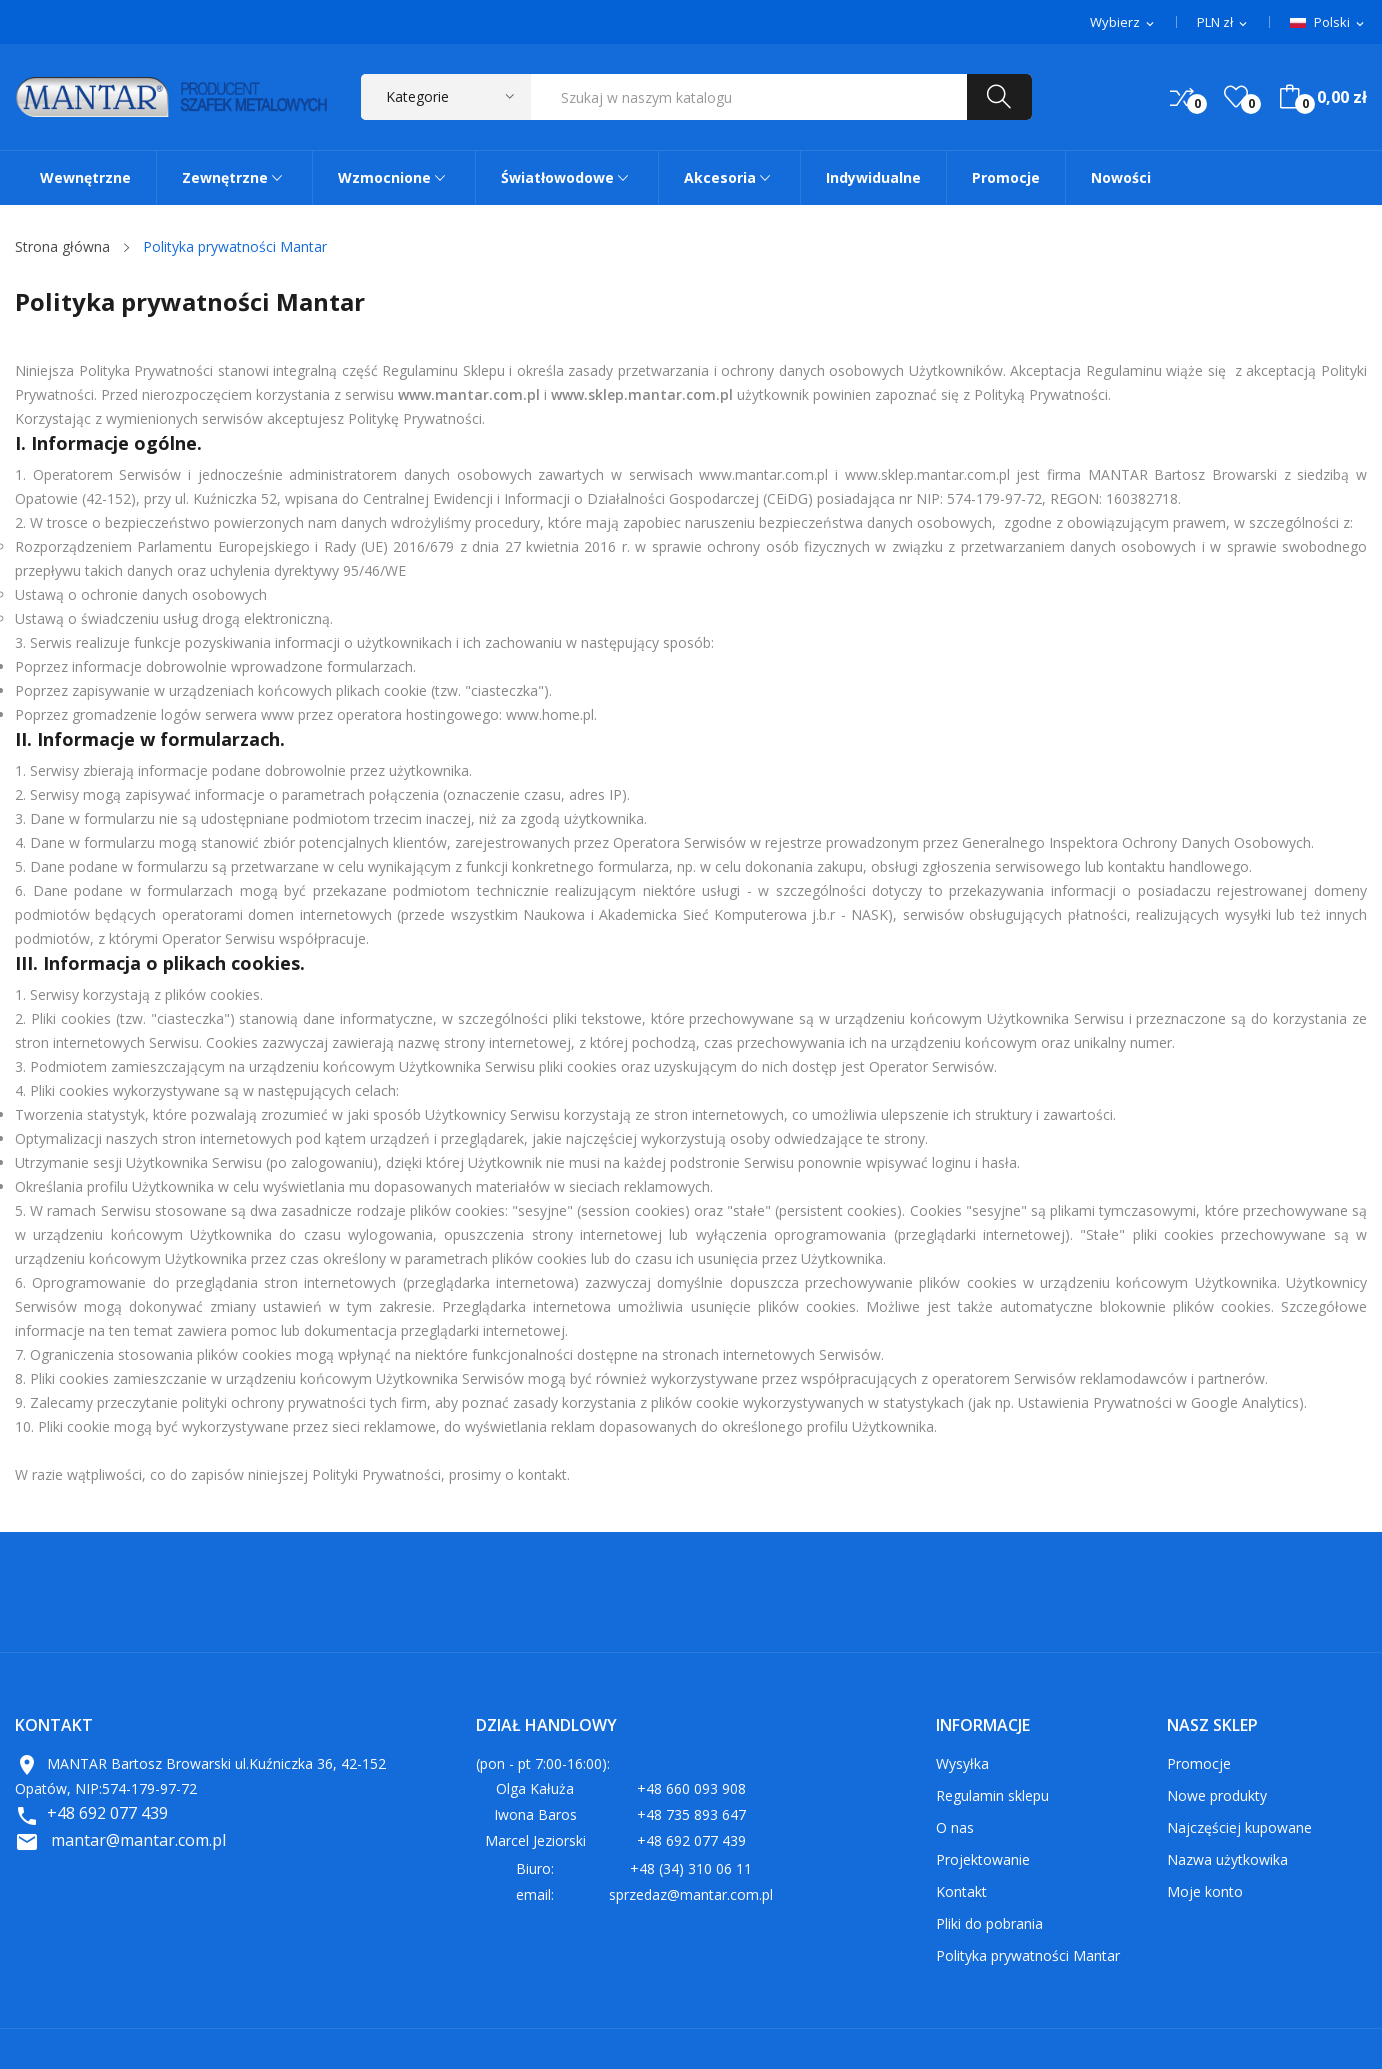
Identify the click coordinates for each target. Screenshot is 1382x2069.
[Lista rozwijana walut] (1223, 23)
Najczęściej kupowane (1239, 1827)
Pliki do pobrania (989, 1923)
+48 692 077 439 (107, 1813)
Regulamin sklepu (992, 1795)
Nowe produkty (1217, 1795)
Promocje (1199, 1763)
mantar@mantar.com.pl (138, 1840)
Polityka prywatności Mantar (1028, 1955)
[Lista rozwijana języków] (1328, 23)
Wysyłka (962, 1763)
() (1236, 97)
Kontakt (961, 1891)
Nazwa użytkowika (1227, 1859)
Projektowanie (983, 1859)
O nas (955, 1827)
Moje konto (1205, 1891)
